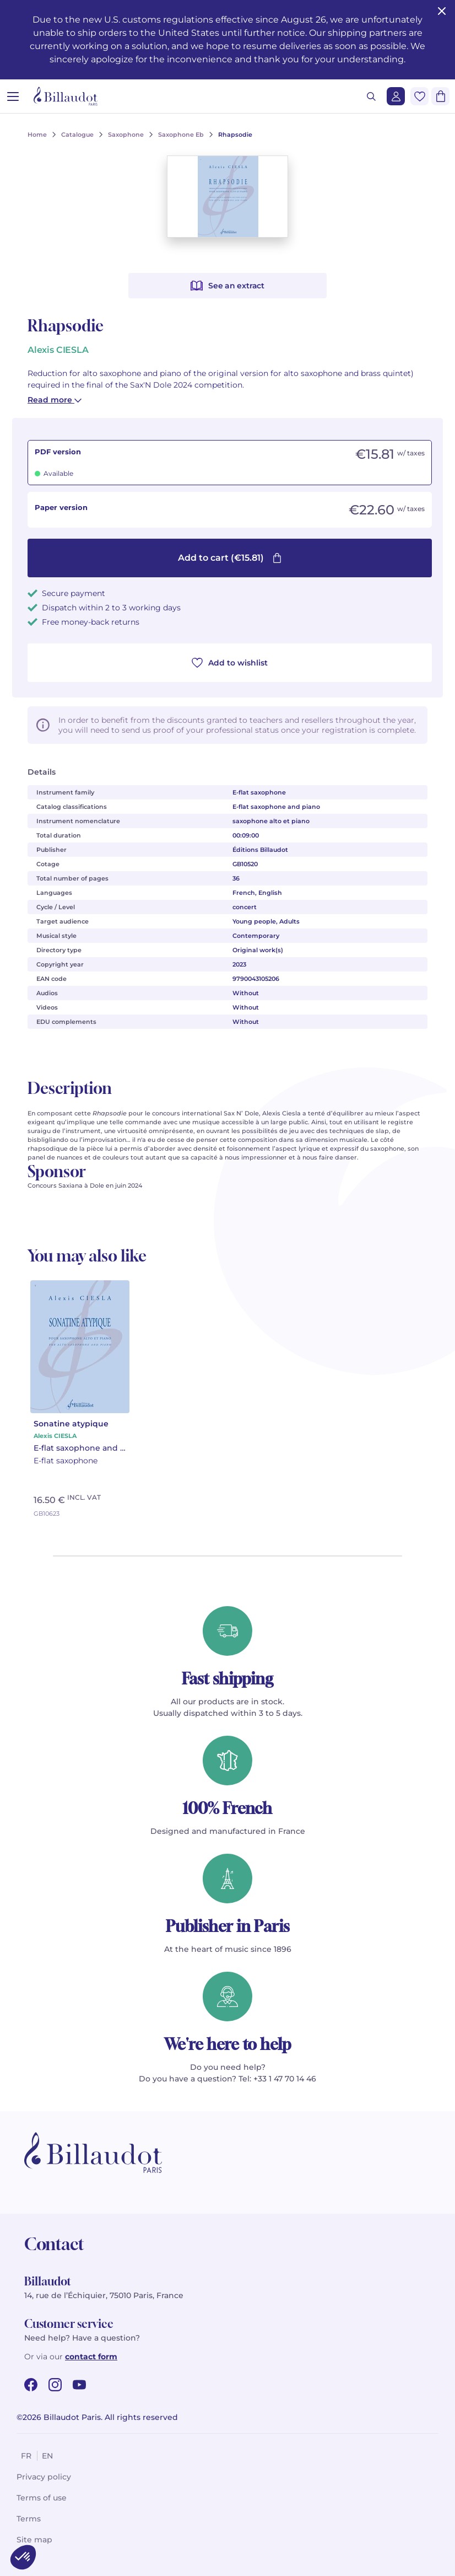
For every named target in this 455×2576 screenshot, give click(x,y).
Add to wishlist (230, 663)
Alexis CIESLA (58, 350)
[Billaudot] (66, 96)
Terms (29, 2519)
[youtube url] (79, 2384)
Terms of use (42, 2498)
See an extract (227, 286)
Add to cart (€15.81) (230, 557)
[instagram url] (55, 2384)
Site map (34, 2540)
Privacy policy (44, 2477)
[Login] (396, 96)
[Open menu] (13, 96)
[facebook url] (30, 2384)
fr (26, 2456)
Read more (55, 400)
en (47, 2456)
